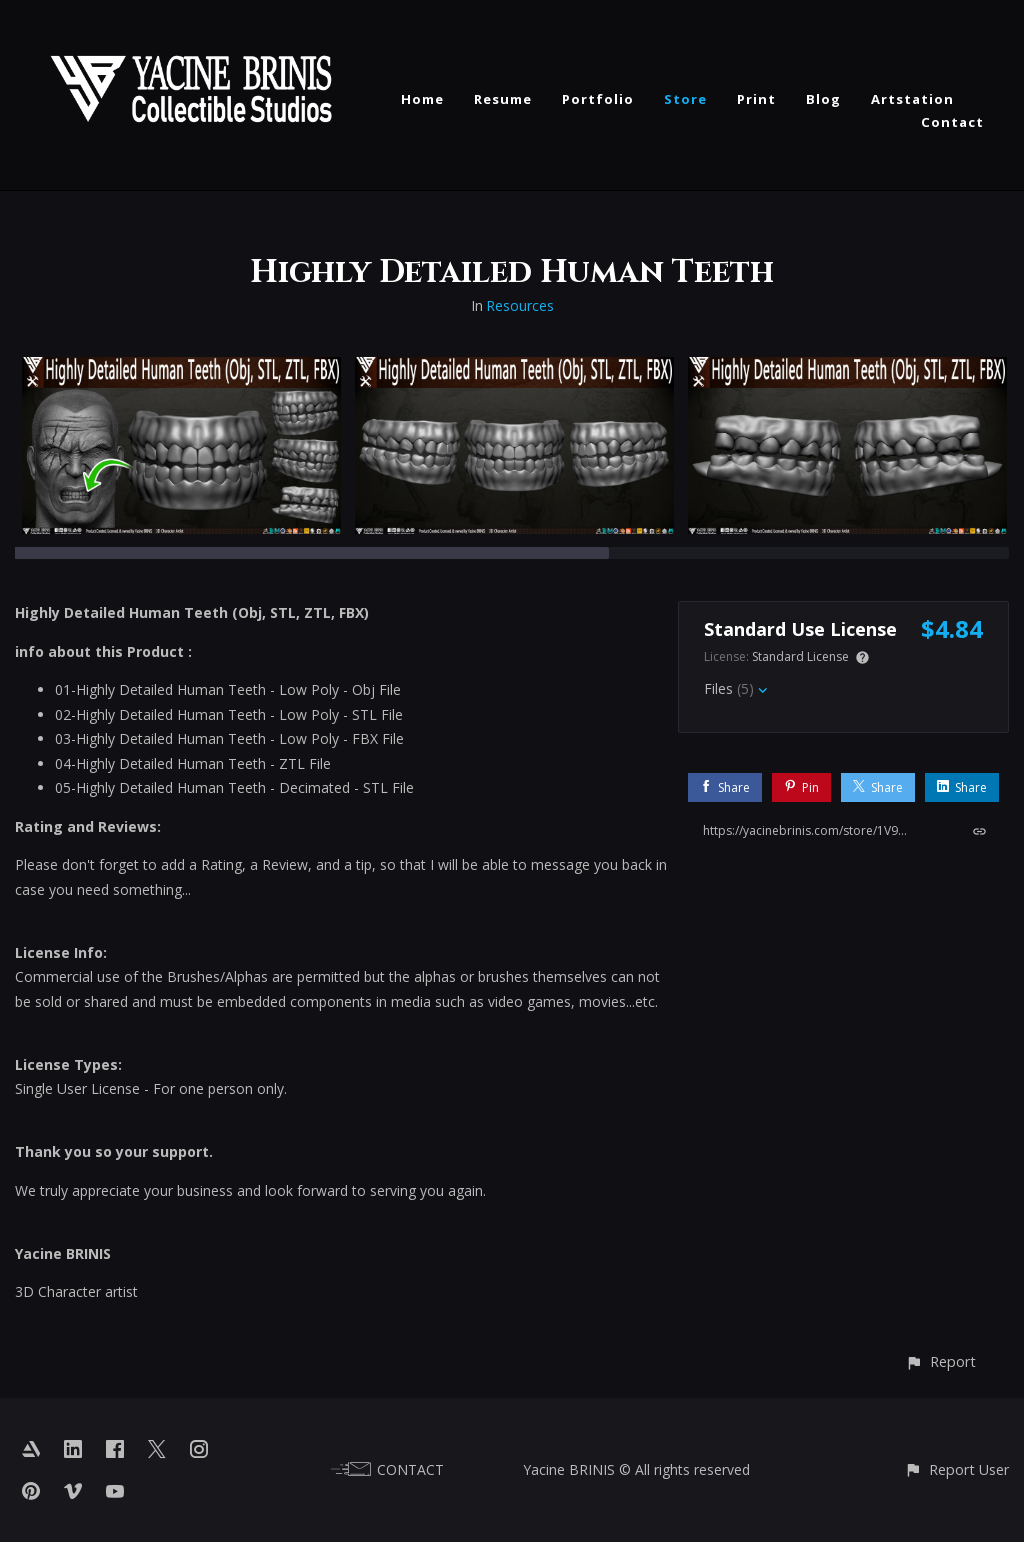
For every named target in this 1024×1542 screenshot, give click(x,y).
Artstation (912, 99)
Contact (952, 122)
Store (685, 99)
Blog (823, 99)
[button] (940, 1361)
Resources (520, 305)
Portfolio (598, 99)
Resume (503, 99)
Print (756, 99)
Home (422, 99)
